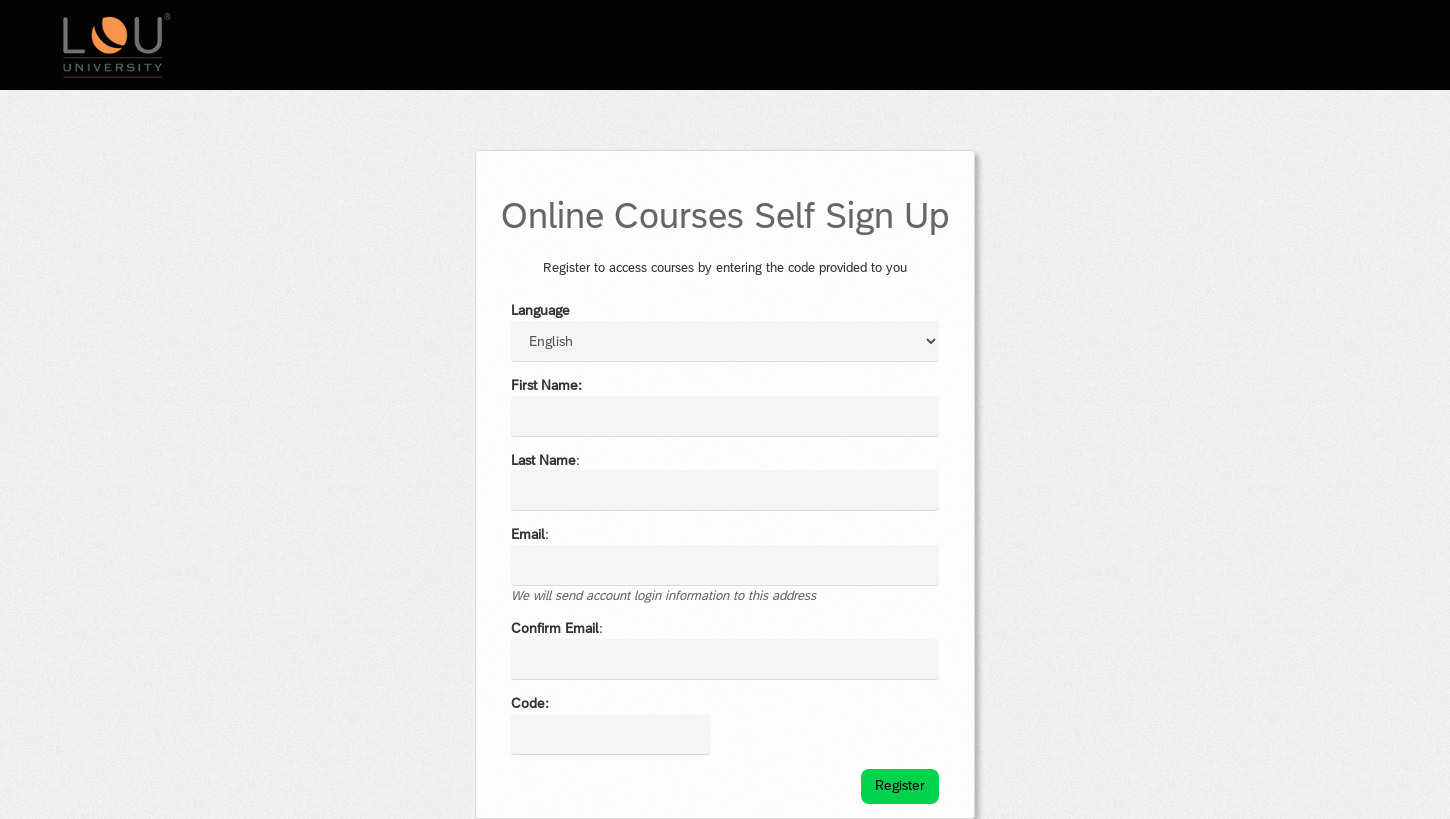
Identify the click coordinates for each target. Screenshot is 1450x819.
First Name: (546, 385)
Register (900, 785)
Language (540, 310)
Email (528, 534)
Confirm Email (555, 628)
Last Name (543, 460)
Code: (530, 703)
